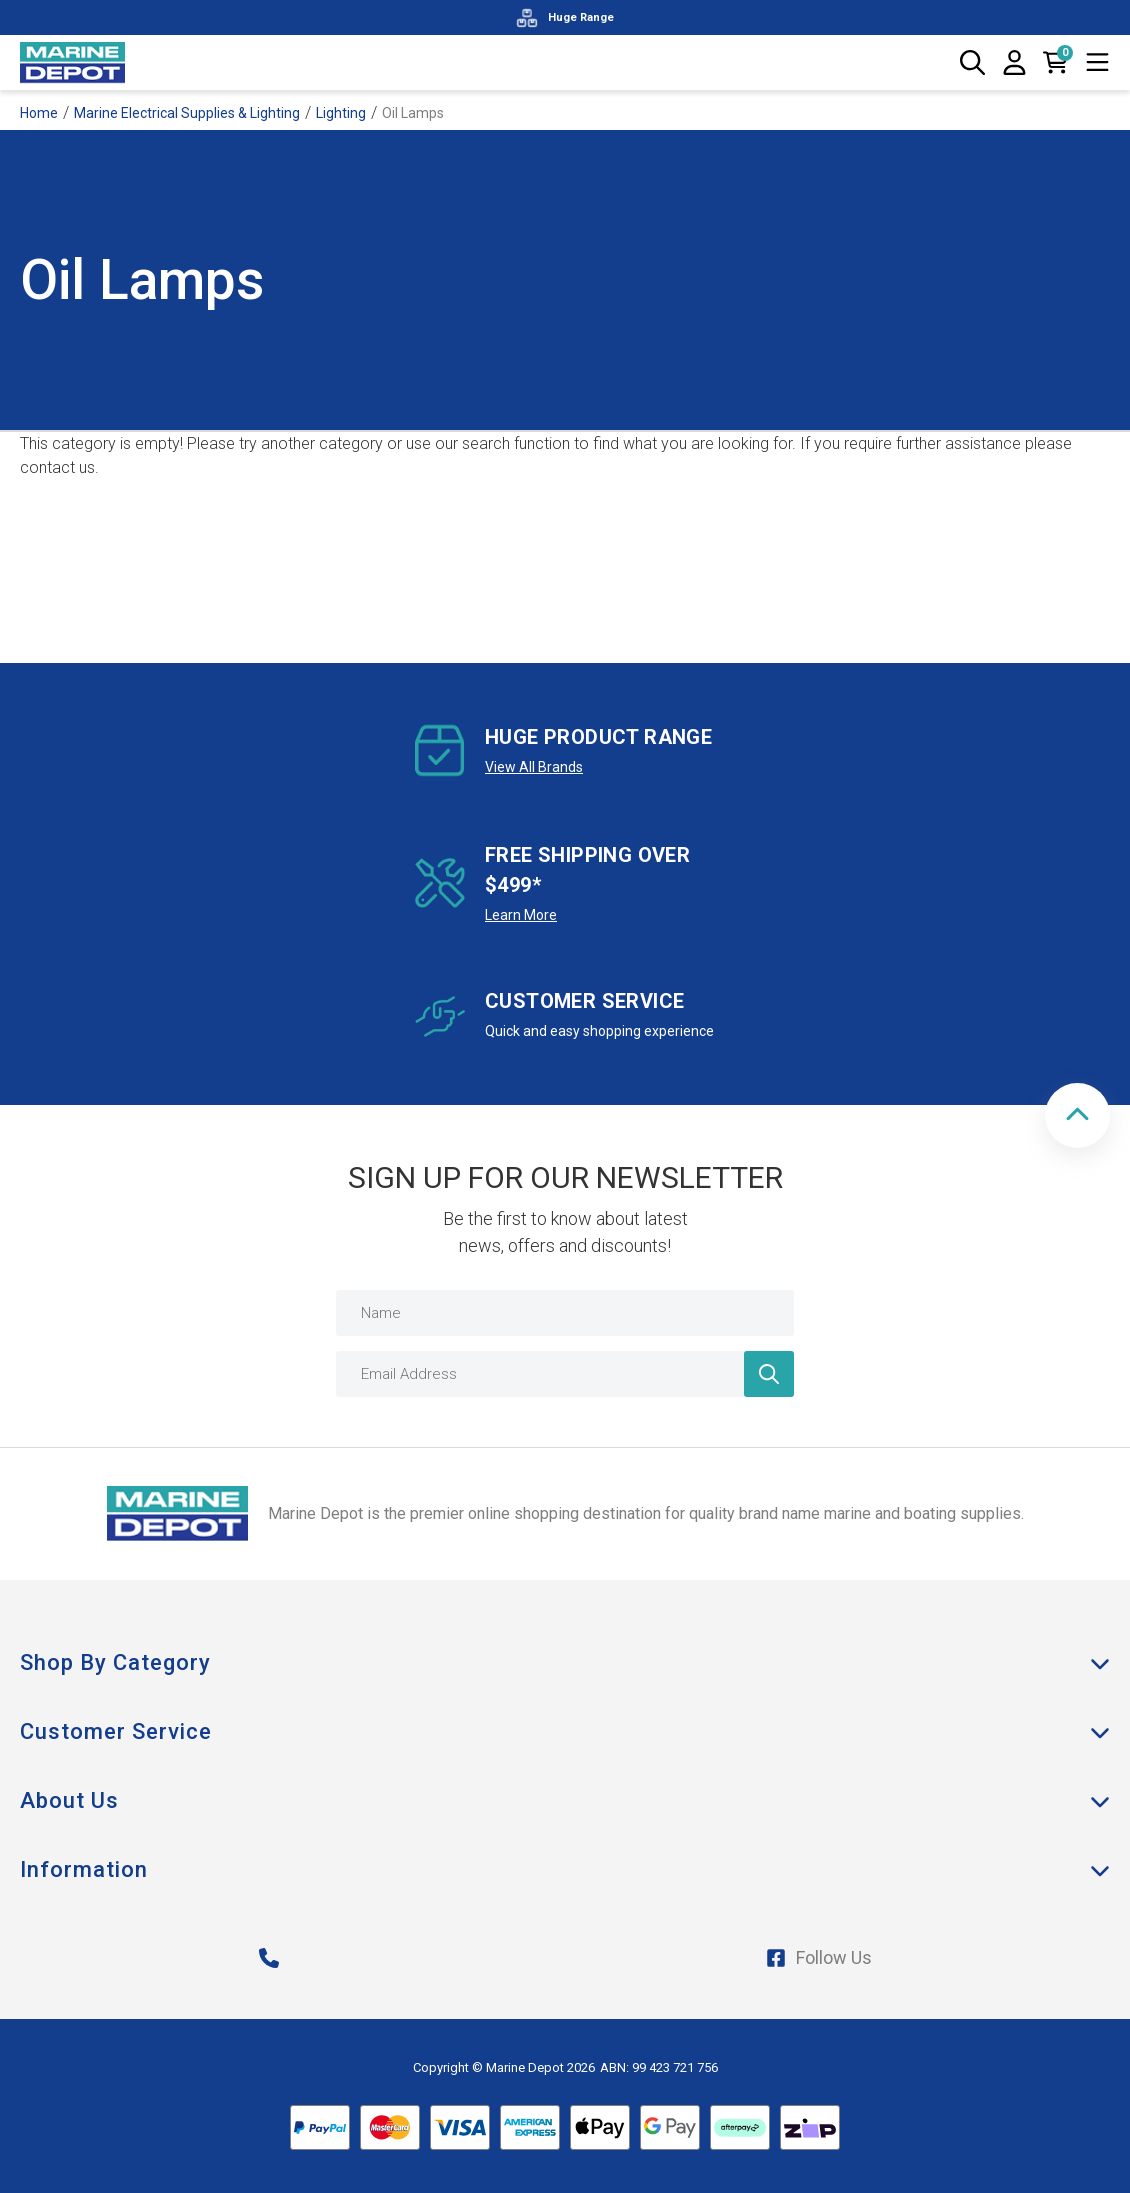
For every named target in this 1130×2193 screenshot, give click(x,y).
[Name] (565, 1313)
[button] (1077, 1115)
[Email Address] (565, 1374)
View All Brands (534, 767)
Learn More (521, 915)
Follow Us (819, 1957)
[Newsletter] (769, 1374)
